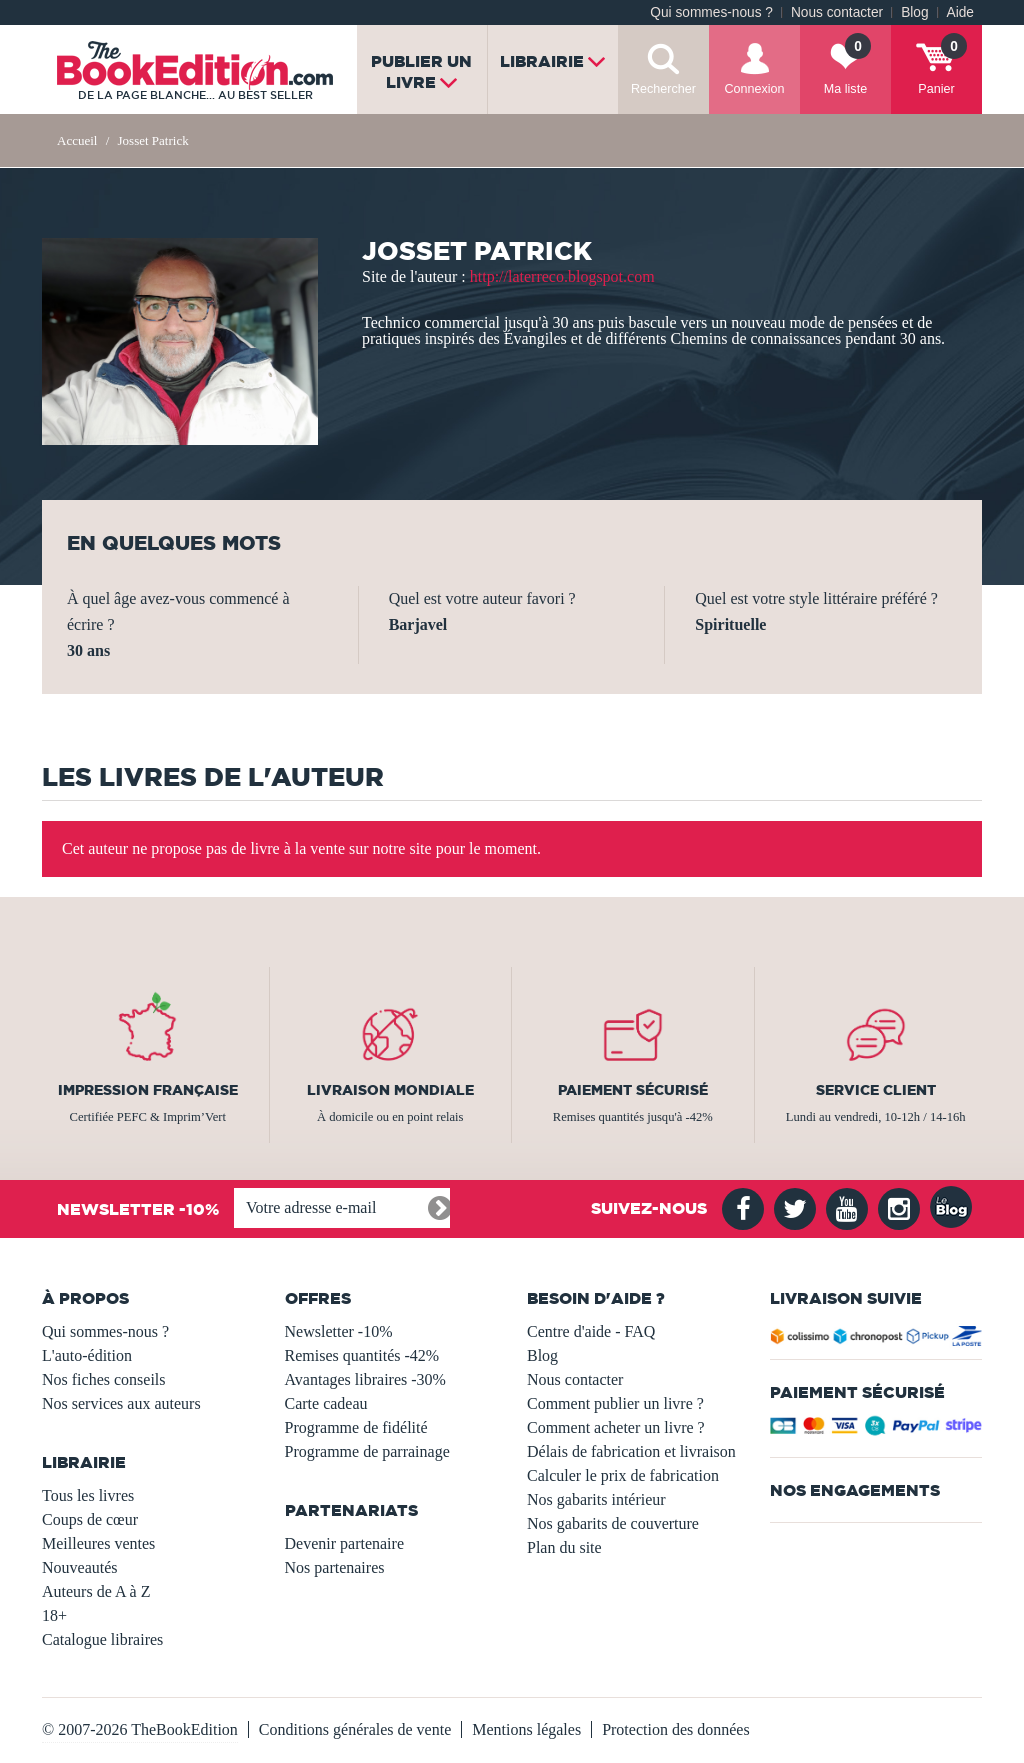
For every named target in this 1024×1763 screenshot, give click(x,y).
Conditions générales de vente (355, 1729)
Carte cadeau (326, 1403)
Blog (914, 12)
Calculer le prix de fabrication (623, 1475)
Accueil (77, 140)
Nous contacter (837, 12)
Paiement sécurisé (633, 1090)
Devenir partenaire (344, 1543)
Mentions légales (526, 1729)
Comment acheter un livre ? (616, 1427)
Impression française (148, 1090)
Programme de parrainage (367, 1451)
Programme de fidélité (356, 1427)
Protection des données (676, 1729)
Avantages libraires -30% (365, 1379)
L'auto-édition (87, 1355)
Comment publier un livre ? (615, 1403)
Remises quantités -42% (362, 1355)
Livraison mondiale (390, 1090)
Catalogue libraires (102, 1639)
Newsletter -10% (339, 1331)
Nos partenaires (335, 1567)
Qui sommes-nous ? (711, 12)
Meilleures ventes (98, 1543)
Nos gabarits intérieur (596, 1499)
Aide (960, 12)
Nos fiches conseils (104, 1379)
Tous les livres (88, 1495)
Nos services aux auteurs (121, 1403)
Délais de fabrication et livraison (631, 1451)
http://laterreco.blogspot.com (562, 276)
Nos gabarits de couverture (613, 1523)
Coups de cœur (90, 1519)
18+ (54, 1615)
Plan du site (564, 1547)
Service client (876, 1090)
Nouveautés (80, 1567)
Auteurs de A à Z (96, 1591)
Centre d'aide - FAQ (591, 1331)
